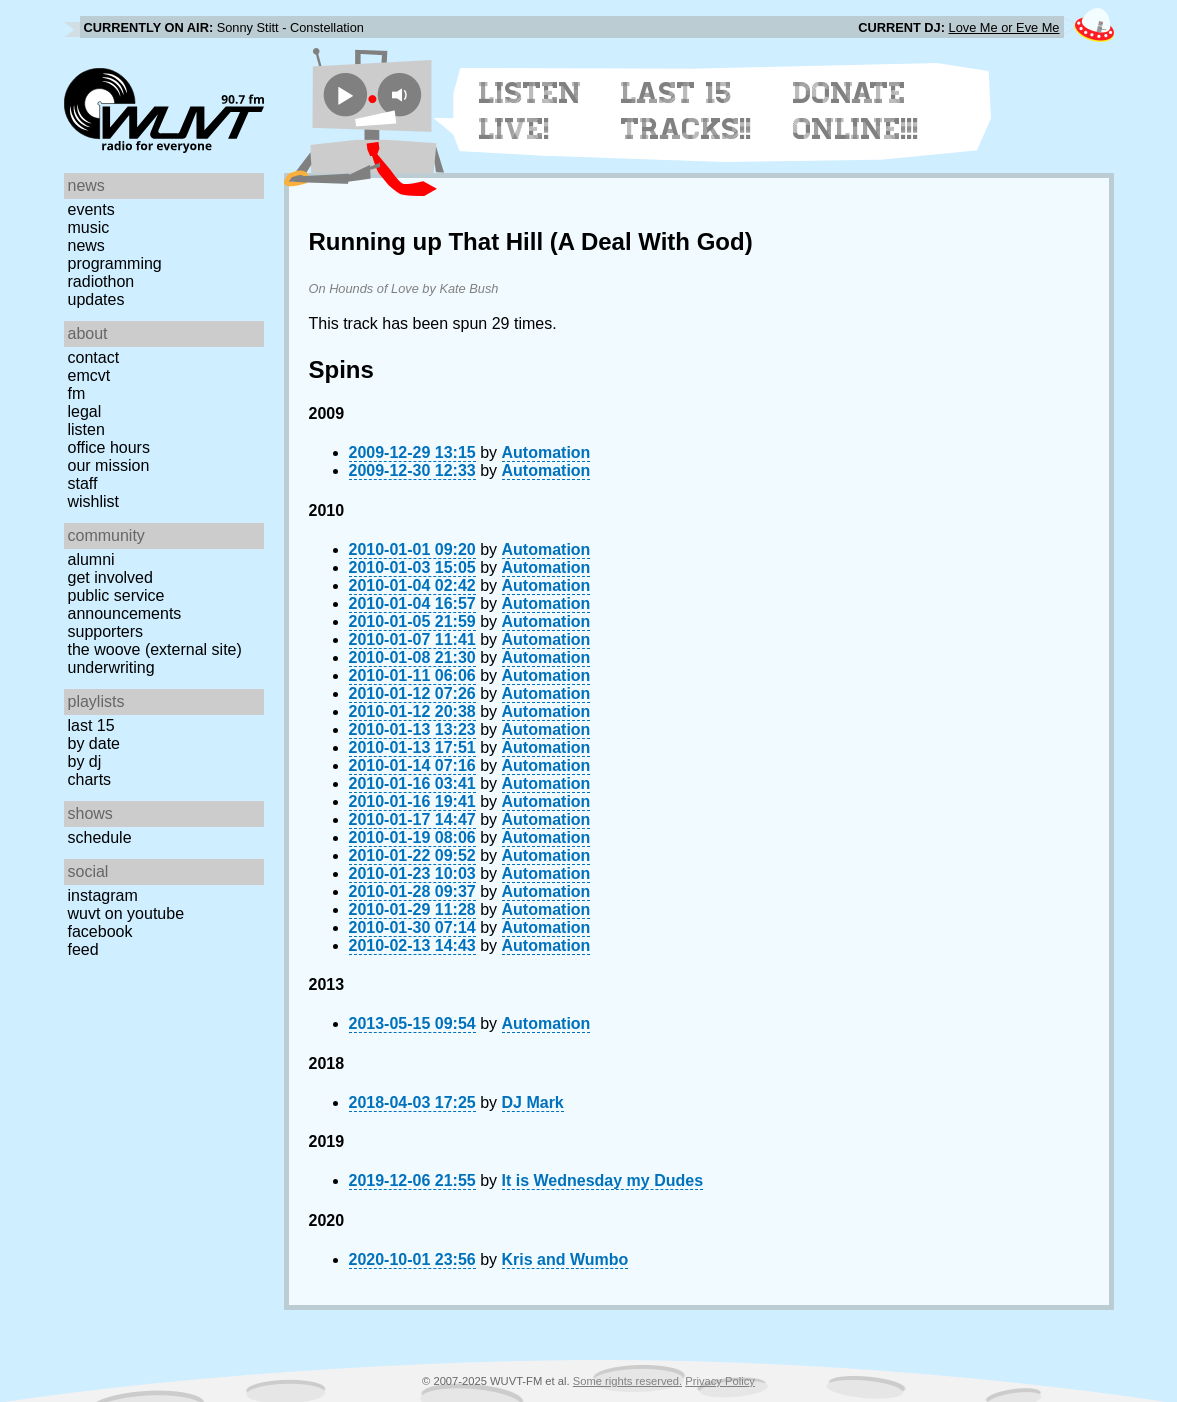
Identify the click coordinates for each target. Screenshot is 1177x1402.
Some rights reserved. (627, 1381)
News (86, 245)
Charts (90, 779)
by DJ (85, 761)
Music (89, 227)
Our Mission (109, 465)
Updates (96, 299)
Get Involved (110, 577)
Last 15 (91, 725)
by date (94, 743)
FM (77, 393)
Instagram (103, 895)
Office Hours (109, 447)
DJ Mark (533, 1102)
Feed (83, 949)
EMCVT (89, 375)
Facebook (100, 931)
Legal (85, 411)
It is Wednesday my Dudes (603, 1180)
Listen (86, 429)
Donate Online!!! (856, 111)
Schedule (100, 837)
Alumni (91, 559)
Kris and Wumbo (565, 1259)
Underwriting (111, 667)
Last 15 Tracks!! (686, 111)
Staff (83, 483)
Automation (546, 452)
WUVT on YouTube (126, 913)
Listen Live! (530, 111)
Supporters (106, 631)
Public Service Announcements (125, 604)
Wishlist (94, 501)
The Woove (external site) (155, 649)
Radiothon (101, 281)
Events (91, 209)
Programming (115, 263)
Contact (94, 357)
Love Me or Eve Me (1004, 27)
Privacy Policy (720, 1381)
